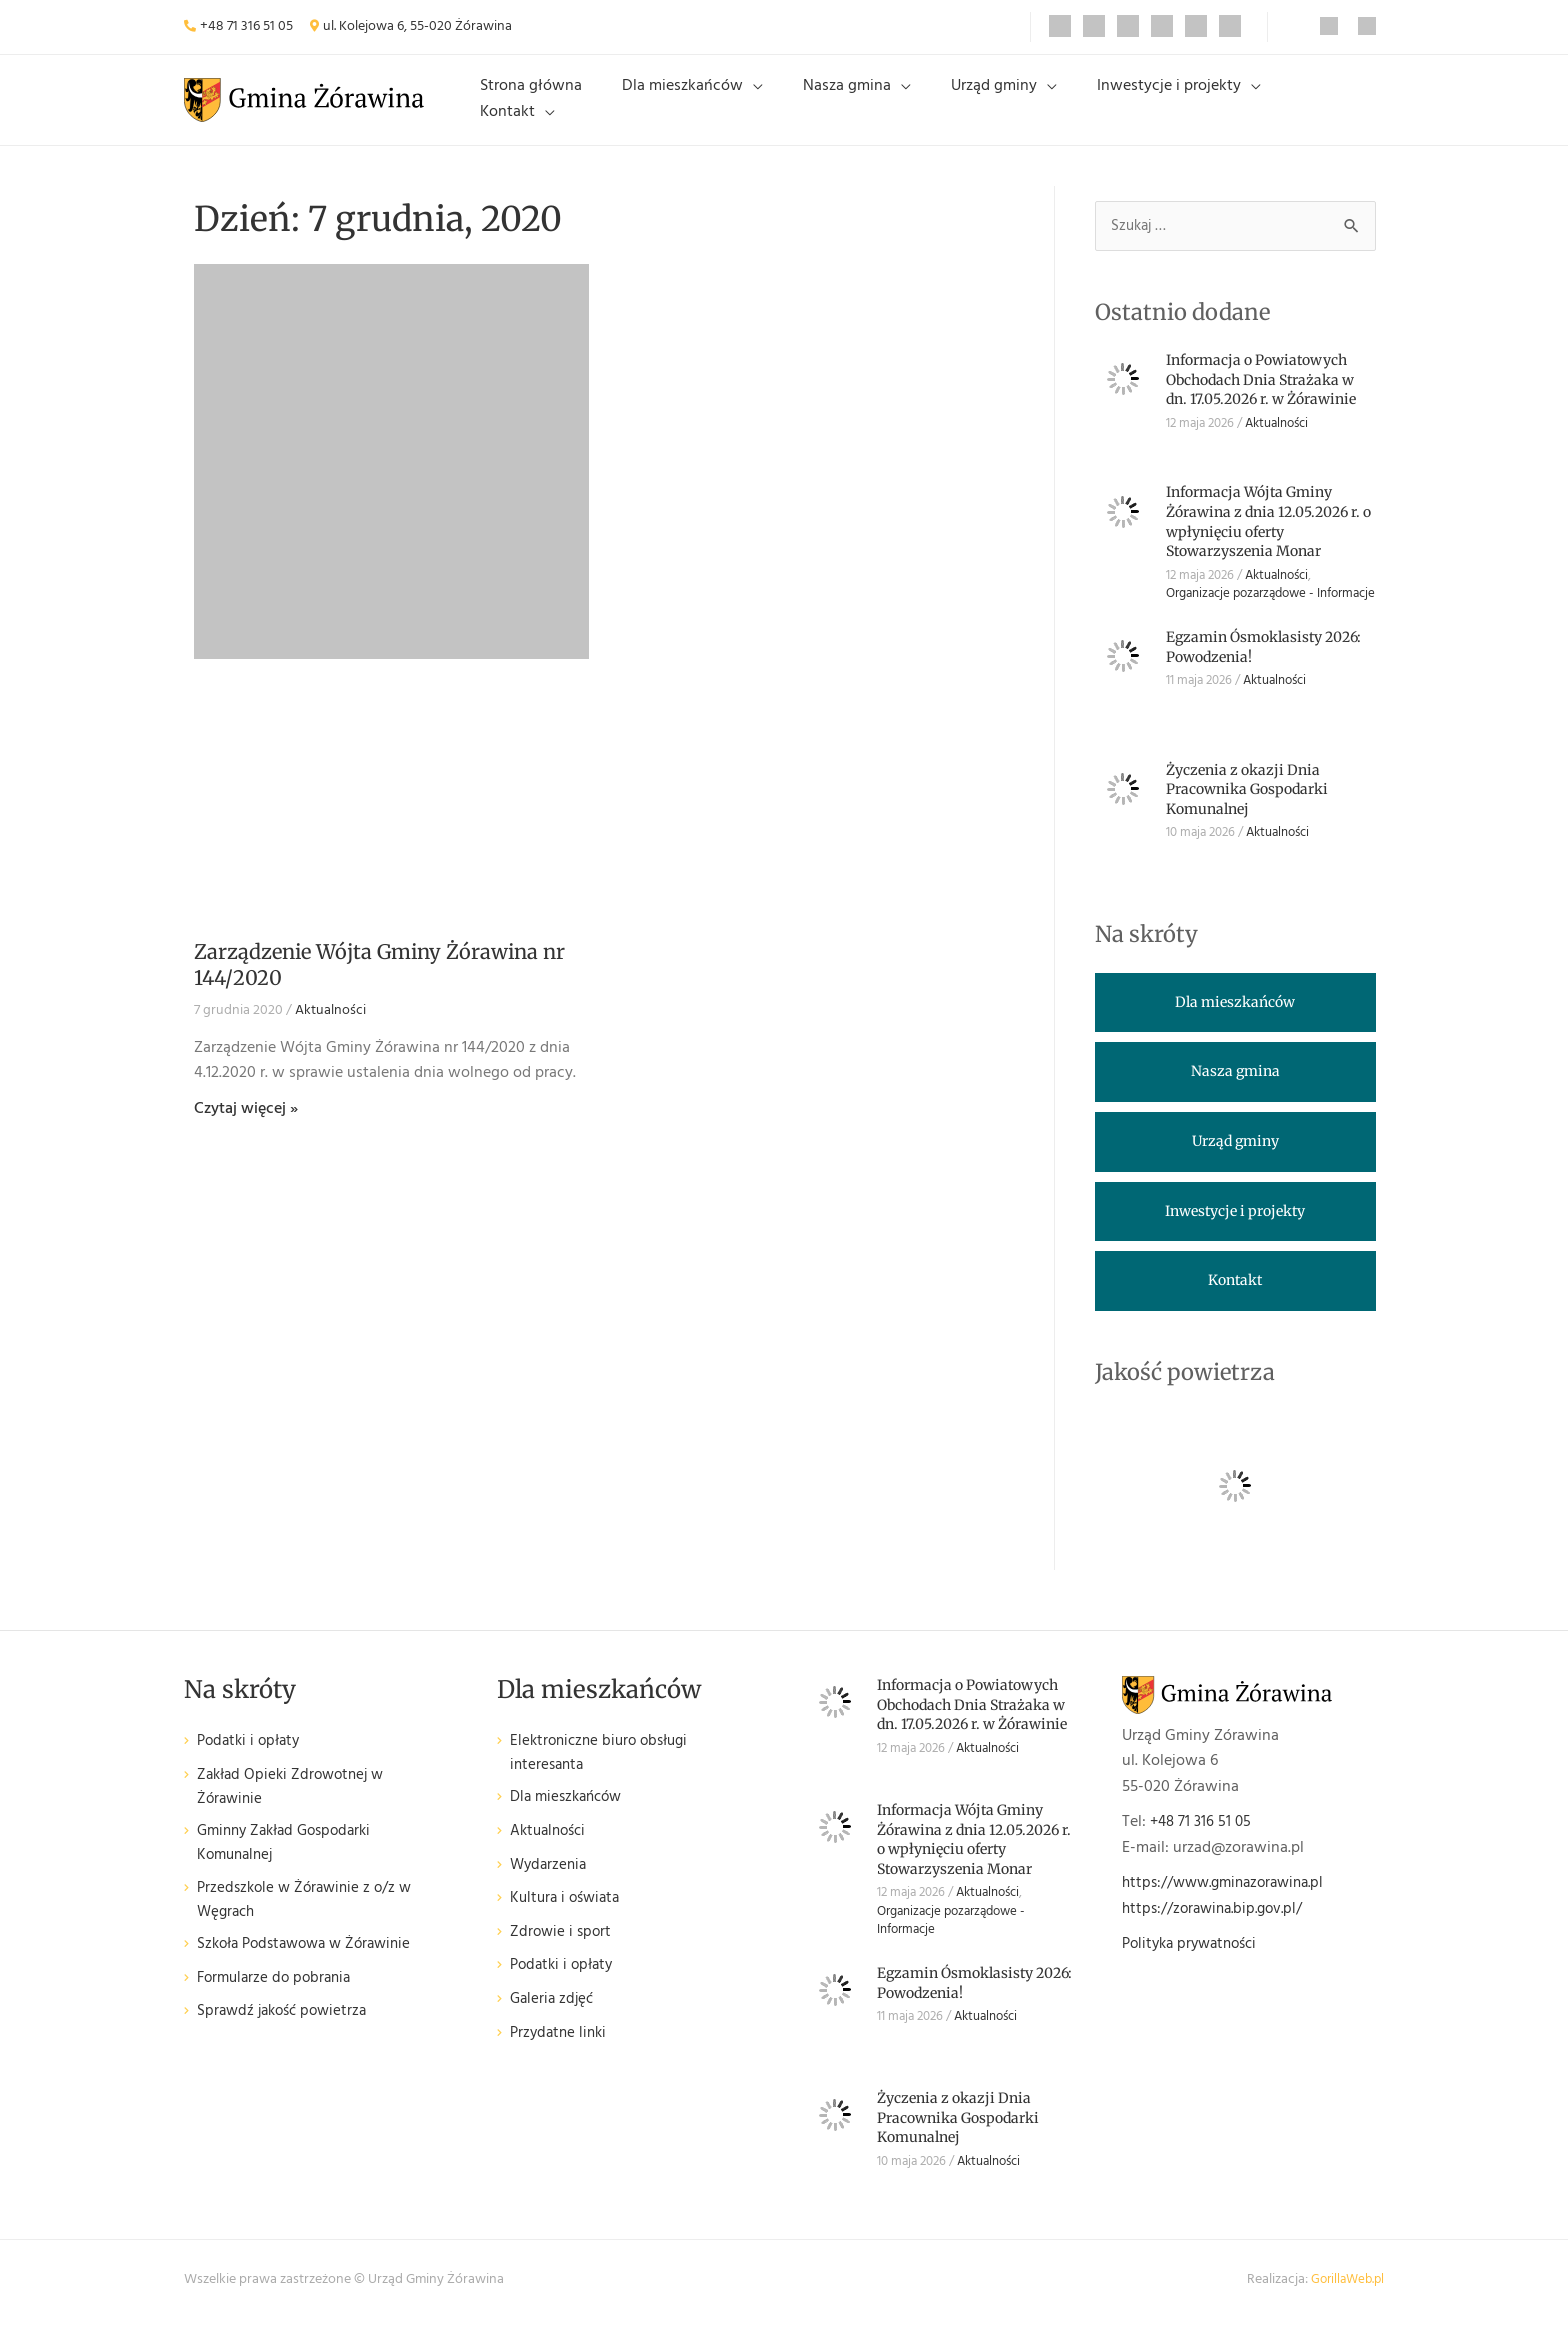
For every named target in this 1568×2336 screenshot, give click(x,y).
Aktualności (330, 1026)
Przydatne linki (561, 2052)
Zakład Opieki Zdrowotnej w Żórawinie (295, 1804)
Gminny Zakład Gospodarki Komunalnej (291, 1864)
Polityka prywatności (1195, 1961)
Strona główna (587, 107)
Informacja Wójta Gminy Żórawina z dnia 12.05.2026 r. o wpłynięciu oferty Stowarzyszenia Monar (1268, 538)
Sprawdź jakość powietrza (287, 2036)
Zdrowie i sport (562, 1951)
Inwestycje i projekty (1161, 107)
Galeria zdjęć (554, 2019)
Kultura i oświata (568, 1918)
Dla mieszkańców (722, 107)
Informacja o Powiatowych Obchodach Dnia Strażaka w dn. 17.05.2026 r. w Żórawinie (1261, 396)
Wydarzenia (550, 1884)
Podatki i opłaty (252, 1758)
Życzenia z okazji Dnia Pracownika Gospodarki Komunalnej (1247, 805)
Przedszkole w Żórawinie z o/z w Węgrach (309, 1923)
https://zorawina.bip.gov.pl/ (1218, 1925)
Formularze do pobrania (278, 2003)
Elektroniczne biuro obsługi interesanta (604, 1771)
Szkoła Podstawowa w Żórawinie (312, 1969)
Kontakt (1304, 107)
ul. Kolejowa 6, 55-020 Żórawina (417, 26)
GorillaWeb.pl (1344, 2296)
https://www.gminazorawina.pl (1230, 1900)
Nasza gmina (871, 107)
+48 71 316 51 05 (246, 26)
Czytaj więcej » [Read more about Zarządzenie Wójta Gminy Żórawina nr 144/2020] (246, 1125)
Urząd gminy (1002, 107)
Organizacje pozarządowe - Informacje (1270, 610)
